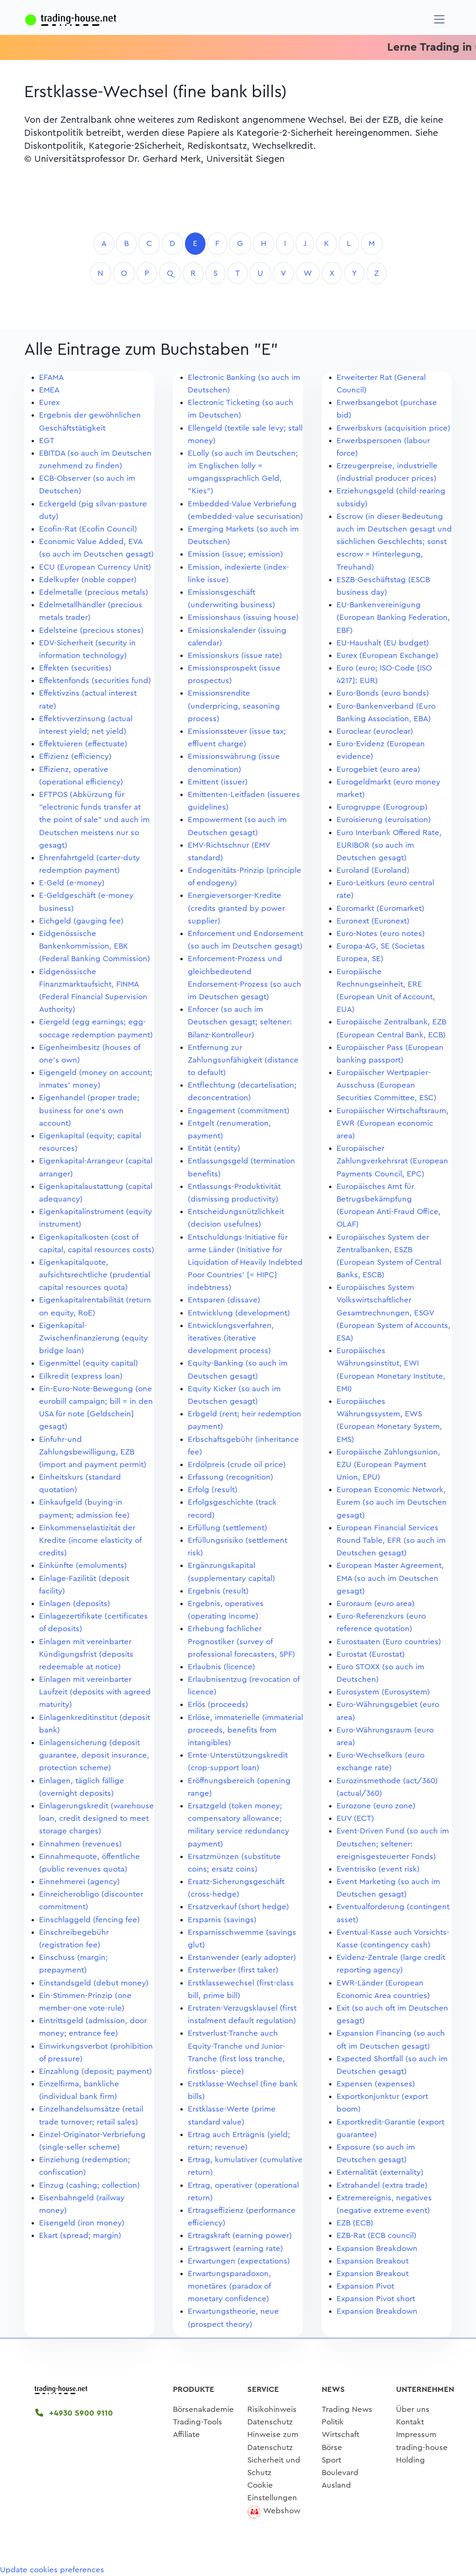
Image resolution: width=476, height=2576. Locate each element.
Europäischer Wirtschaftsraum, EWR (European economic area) (393, 1123)
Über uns (413, 2409)
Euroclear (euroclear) (375, 731)
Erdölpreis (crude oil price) (237, 1464)
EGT (46, 441)
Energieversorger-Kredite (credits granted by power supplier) (236, 907)
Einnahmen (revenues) (80, 1844)
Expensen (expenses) (376, 2084)
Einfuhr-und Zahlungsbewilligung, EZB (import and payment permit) (92, 1451)
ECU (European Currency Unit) (95, 567)
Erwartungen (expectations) (239, 2261)
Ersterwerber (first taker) (233, 1970)
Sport (331, 2460)
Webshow (281, 2511)
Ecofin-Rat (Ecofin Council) (88, 529)
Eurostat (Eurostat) (371, 1654)
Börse (332, 2447)
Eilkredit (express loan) (81, 1376)
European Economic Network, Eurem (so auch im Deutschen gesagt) (392, 1502)
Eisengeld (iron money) (82, 2223)
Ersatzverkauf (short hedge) (238, 1907)
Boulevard (340, 2472)
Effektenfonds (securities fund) (95, 680)
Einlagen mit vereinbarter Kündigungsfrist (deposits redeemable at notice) (86, 1654)
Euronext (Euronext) (373, 921)
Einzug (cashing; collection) (89, 2185)
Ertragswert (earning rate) (235, 2248)
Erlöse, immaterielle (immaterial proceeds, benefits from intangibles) (245, 1729)
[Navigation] (439, 19)
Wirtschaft (340, 2434)
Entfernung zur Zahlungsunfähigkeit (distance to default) (243, 1059)
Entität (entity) (214, 1148)
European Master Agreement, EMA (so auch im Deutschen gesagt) (390, 1577)
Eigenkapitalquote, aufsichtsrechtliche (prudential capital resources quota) (94, 1274)
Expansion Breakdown (377, 2248)
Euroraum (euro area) (376, 1603)
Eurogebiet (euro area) (378, 769)
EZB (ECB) (355, 2223)
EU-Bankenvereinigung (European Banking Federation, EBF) (393, 617)
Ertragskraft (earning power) (240, 2235)
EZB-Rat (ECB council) (376, 2235)
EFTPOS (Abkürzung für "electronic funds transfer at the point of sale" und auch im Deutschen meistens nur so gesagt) (94, 819)
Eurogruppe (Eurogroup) (382, 807)
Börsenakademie (203, 2409)
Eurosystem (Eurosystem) (383, 1692)
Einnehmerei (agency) (79, 1882)
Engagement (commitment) (239, 1111)
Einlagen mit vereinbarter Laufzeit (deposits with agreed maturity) (95, 1691)
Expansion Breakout (373, 2261)
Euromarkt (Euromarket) (380, 908)
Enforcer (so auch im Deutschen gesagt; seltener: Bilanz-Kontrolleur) (240, 1021)
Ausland (336, 2485)
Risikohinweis (272, 2409)
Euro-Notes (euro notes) (381, 933)
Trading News (347, 2409)
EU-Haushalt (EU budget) (383, 643)
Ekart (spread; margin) (80, 2235)
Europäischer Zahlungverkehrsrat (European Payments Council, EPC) (392, 1160)
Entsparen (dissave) (224, 1300)
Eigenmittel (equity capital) (88, 1363)
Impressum (416, 2434)
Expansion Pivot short (376, 2299)
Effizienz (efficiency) (75, 756)
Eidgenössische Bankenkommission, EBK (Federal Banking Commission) (94, 946)
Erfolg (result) (213, 1490)
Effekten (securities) (75, 668)
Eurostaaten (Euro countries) (389, 1642)
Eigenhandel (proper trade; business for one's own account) (89, 1110)
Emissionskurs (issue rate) (235, 655)
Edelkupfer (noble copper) (88, 580)
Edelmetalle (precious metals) (93, 592)
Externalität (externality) (380, 2172)
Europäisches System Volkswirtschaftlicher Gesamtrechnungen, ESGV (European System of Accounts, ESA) (393, 1312)
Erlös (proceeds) (218, 1704)
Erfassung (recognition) (230, 1477)
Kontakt (410, 2422)
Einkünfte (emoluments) (83, 1565)
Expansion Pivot (365, 2286)
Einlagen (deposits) (74, 1603)
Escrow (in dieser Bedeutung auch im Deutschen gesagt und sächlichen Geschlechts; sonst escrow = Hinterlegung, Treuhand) (394, 541)
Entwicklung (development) (239, 1313)
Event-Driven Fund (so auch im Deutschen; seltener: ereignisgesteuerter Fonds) (393, 1843)
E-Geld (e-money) (72, 883)
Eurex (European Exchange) (387, 655)
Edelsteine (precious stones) (91, 630)
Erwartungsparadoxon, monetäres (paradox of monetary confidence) (229, 2286)
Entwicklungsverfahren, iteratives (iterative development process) (231, 1337)
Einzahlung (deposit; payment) (95, 2071)
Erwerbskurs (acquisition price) (393, 428)
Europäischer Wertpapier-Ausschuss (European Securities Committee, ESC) (386, 1085)
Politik (333, 2422)
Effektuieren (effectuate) (83, 744)
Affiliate (186, 2434)
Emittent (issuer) (218, 782)
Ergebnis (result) (218, 1591)
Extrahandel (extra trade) (382, 2185)
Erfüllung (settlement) (227, 1528)
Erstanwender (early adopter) (242, 1957)
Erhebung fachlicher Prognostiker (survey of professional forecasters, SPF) (241, 1641)
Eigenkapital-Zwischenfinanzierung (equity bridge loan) (93, 1337)
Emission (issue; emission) (235, 554)
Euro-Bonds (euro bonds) (383, 693)
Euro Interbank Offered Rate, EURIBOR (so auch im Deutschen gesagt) (389, 845)
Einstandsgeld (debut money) (94, 1983)
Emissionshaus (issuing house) (243, 617)
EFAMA (51, 377)
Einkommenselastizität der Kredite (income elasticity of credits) (90, 1540)
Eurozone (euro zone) (376, 1806)
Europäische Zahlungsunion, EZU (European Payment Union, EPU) (388, 1464)
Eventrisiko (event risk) (378, 1869)
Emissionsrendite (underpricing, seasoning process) (234, 705)
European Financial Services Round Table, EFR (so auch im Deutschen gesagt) (391, 1540)
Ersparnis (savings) (222, 1920)
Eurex (49, 402)
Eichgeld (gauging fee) (81, 921)
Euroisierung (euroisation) (384, 819)
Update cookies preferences (52, 2570)
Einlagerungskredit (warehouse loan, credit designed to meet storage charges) (96, 1818)
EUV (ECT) (355, 1818)
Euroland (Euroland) (373, 870)
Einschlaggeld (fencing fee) (89, 1920)
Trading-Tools (197, 2422)
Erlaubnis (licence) (221, 1667)
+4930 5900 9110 (74, 2413)
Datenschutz (270, 2422)
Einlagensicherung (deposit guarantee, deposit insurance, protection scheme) (94, 1755)
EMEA (49, 390)
